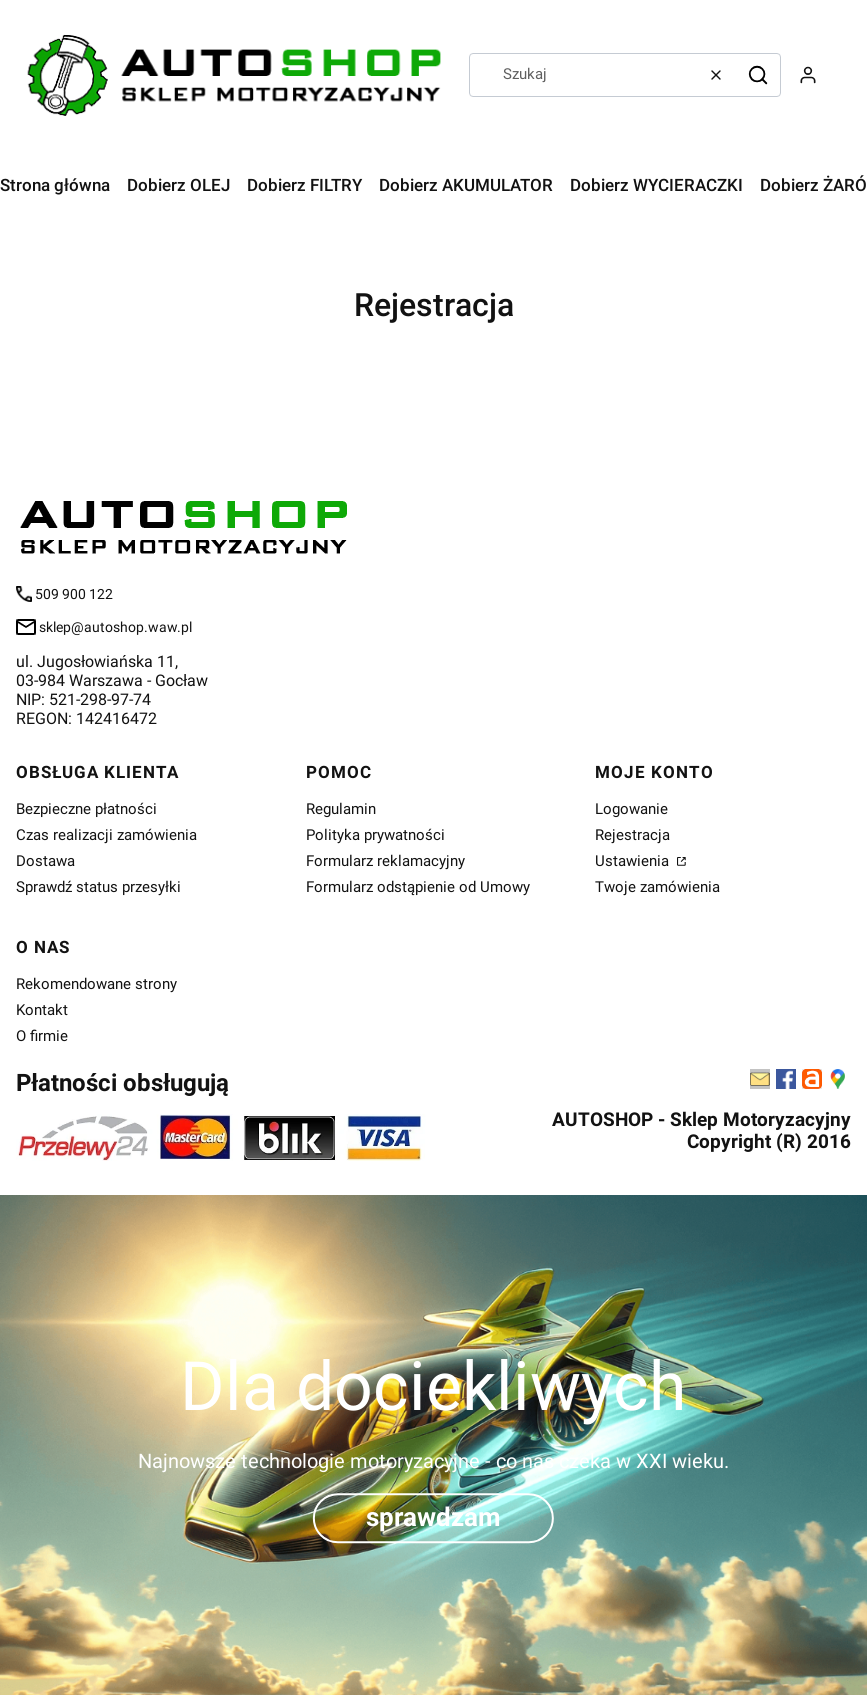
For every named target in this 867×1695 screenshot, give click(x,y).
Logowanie (631, 809)
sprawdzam (433, 1517)
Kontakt (42, 1010)
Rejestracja (632, 835)
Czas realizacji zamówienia (106, 835)
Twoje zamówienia (657, 887)
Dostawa (45, 861)
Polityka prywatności (375, 835)
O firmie (42, 1036)
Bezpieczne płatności (86, 809)
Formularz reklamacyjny (385, 861)
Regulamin (341, 809)
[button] (758, 75)
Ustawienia (634, 861)
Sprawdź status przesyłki (98, 887)
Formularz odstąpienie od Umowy (418, 887)
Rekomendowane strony (96, 984)
